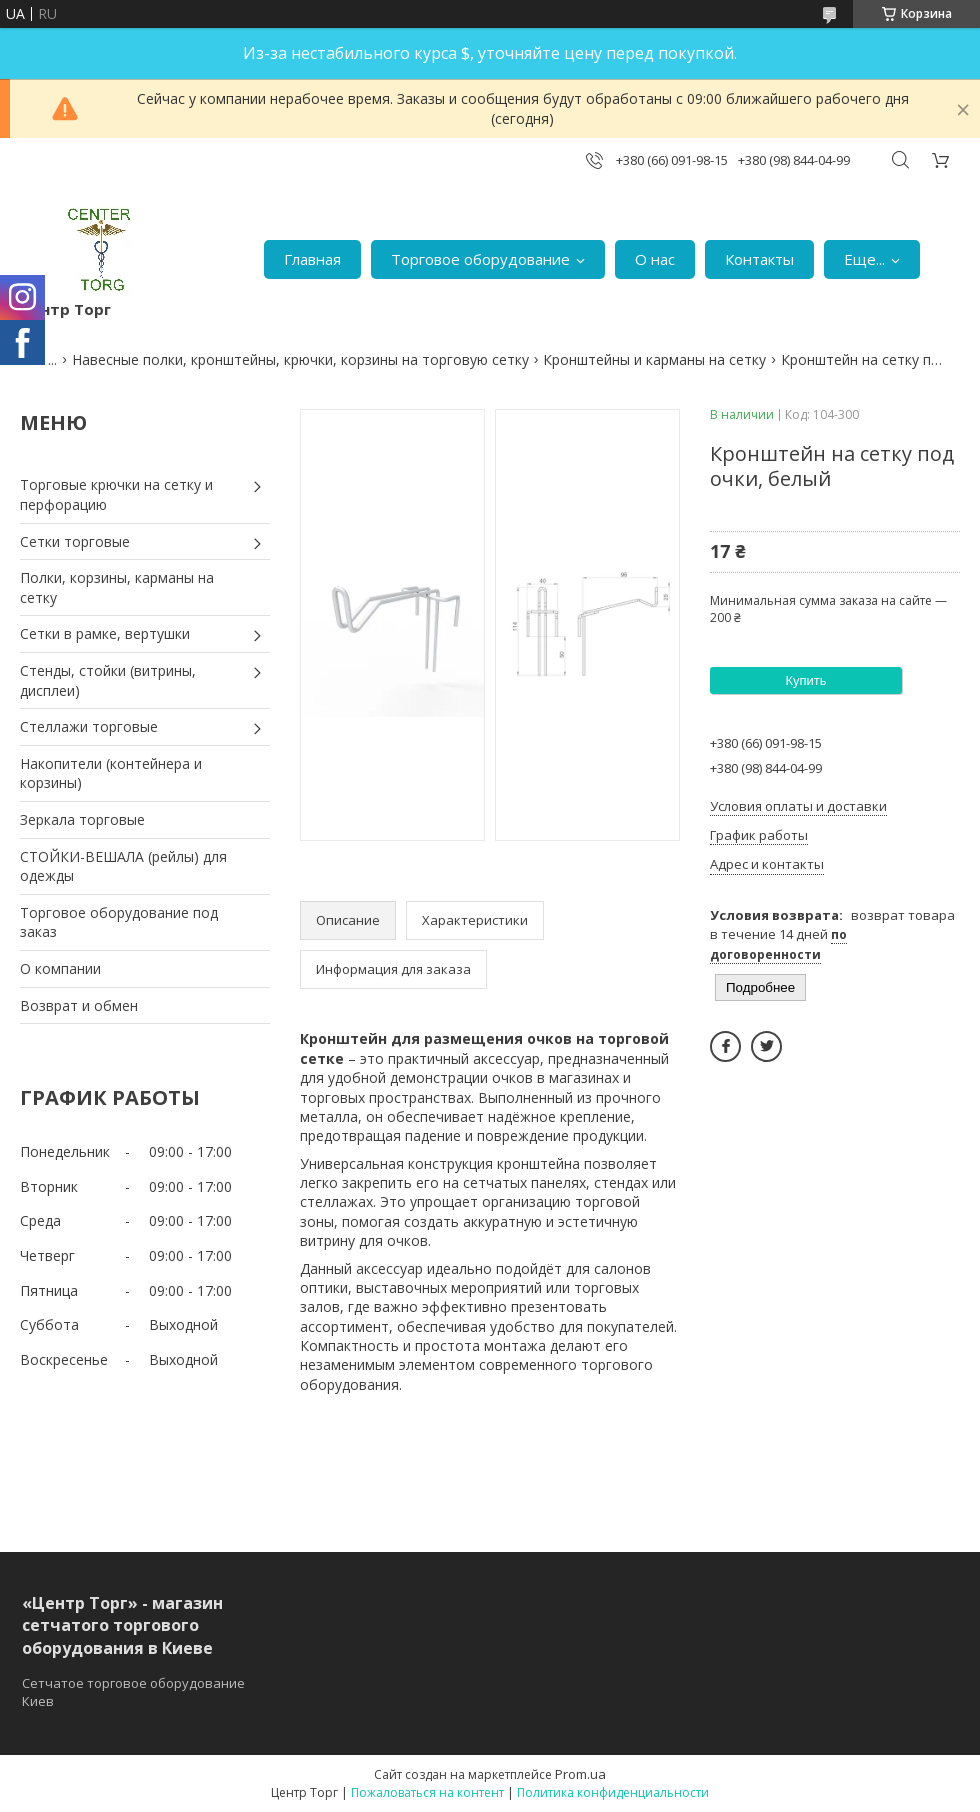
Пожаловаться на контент (427, 1792)
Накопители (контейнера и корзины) (111, 773)
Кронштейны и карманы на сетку (654, 359)
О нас (655, 259)
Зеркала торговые (82, 819)
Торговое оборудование (480, 259)
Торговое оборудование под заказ (119, 922)
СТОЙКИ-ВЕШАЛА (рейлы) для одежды (123, 866)
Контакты (759, 259)
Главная (312, 259)
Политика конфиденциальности (613, 1792)
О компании (60, 968)
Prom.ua (580, 1774)
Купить (805, 680)
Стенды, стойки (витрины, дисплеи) (108, 680)
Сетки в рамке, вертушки (105, 633)
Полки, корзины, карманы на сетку (117, 587)
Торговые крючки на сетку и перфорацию (116, 494)
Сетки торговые (75, 541)
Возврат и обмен (79, 1005)
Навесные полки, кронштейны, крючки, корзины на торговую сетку (300, 359)
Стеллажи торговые (89, 726)
